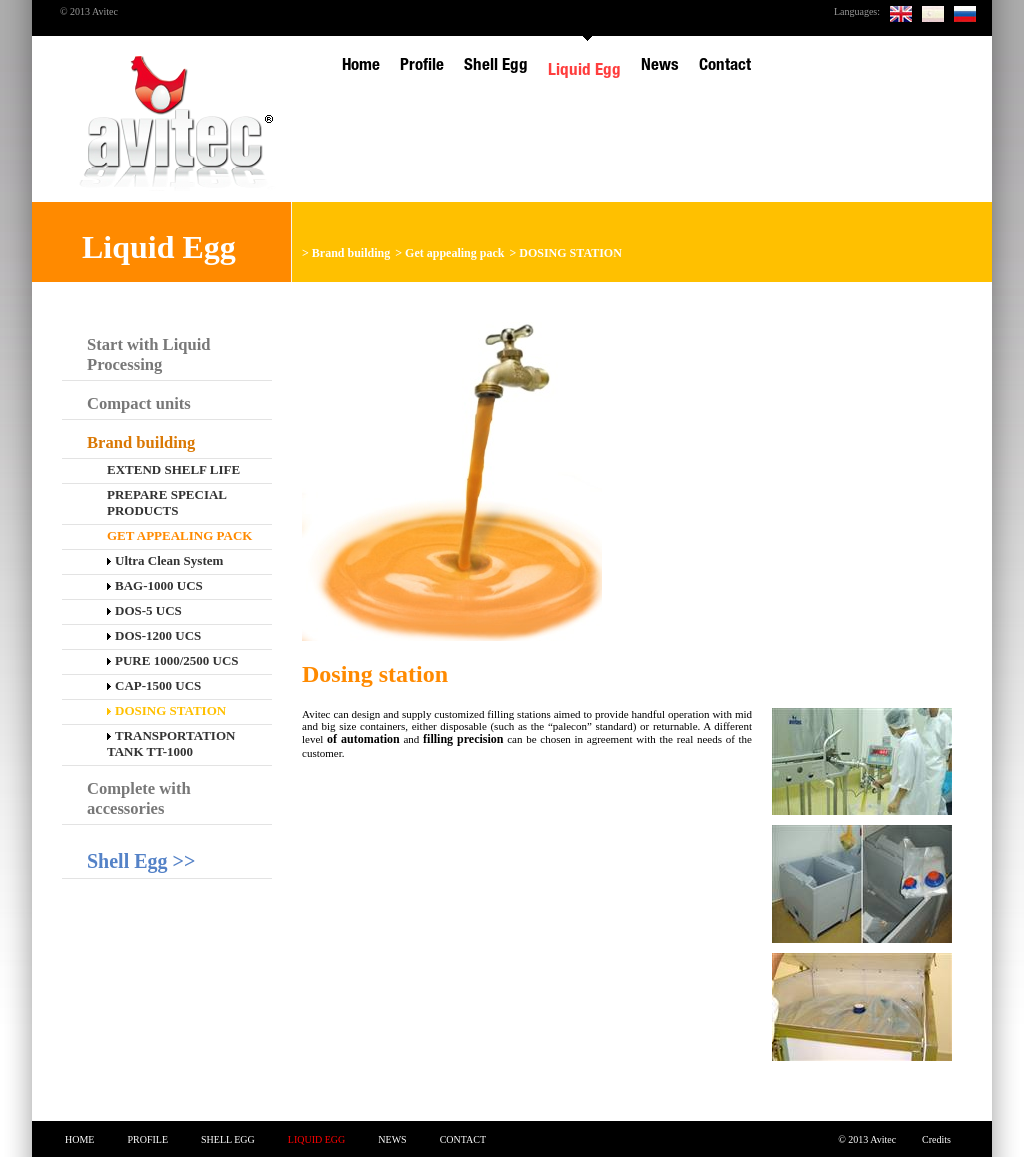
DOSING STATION (570, 253)
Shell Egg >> (141, 861)
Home (79, 1139)
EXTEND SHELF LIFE (173, 469)
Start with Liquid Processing (149, 354)
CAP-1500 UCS (154, 685)
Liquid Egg (317, 1139)
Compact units (139, 403)
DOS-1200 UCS (154, 635)
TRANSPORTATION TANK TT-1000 (171, 743)
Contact (463, 1139)
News (392, 1139)
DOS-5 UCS (144, 610)
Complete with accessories (139, 798)
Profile (147, 1139)
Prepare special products (167, 502)
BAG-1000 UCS (155, 585)
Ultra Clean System (165, 560)
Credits (936, 1139)
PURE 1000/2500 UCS (173, 660)
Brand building (351, 253)
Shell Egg (228, 1139)
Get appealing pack (454, 253)
